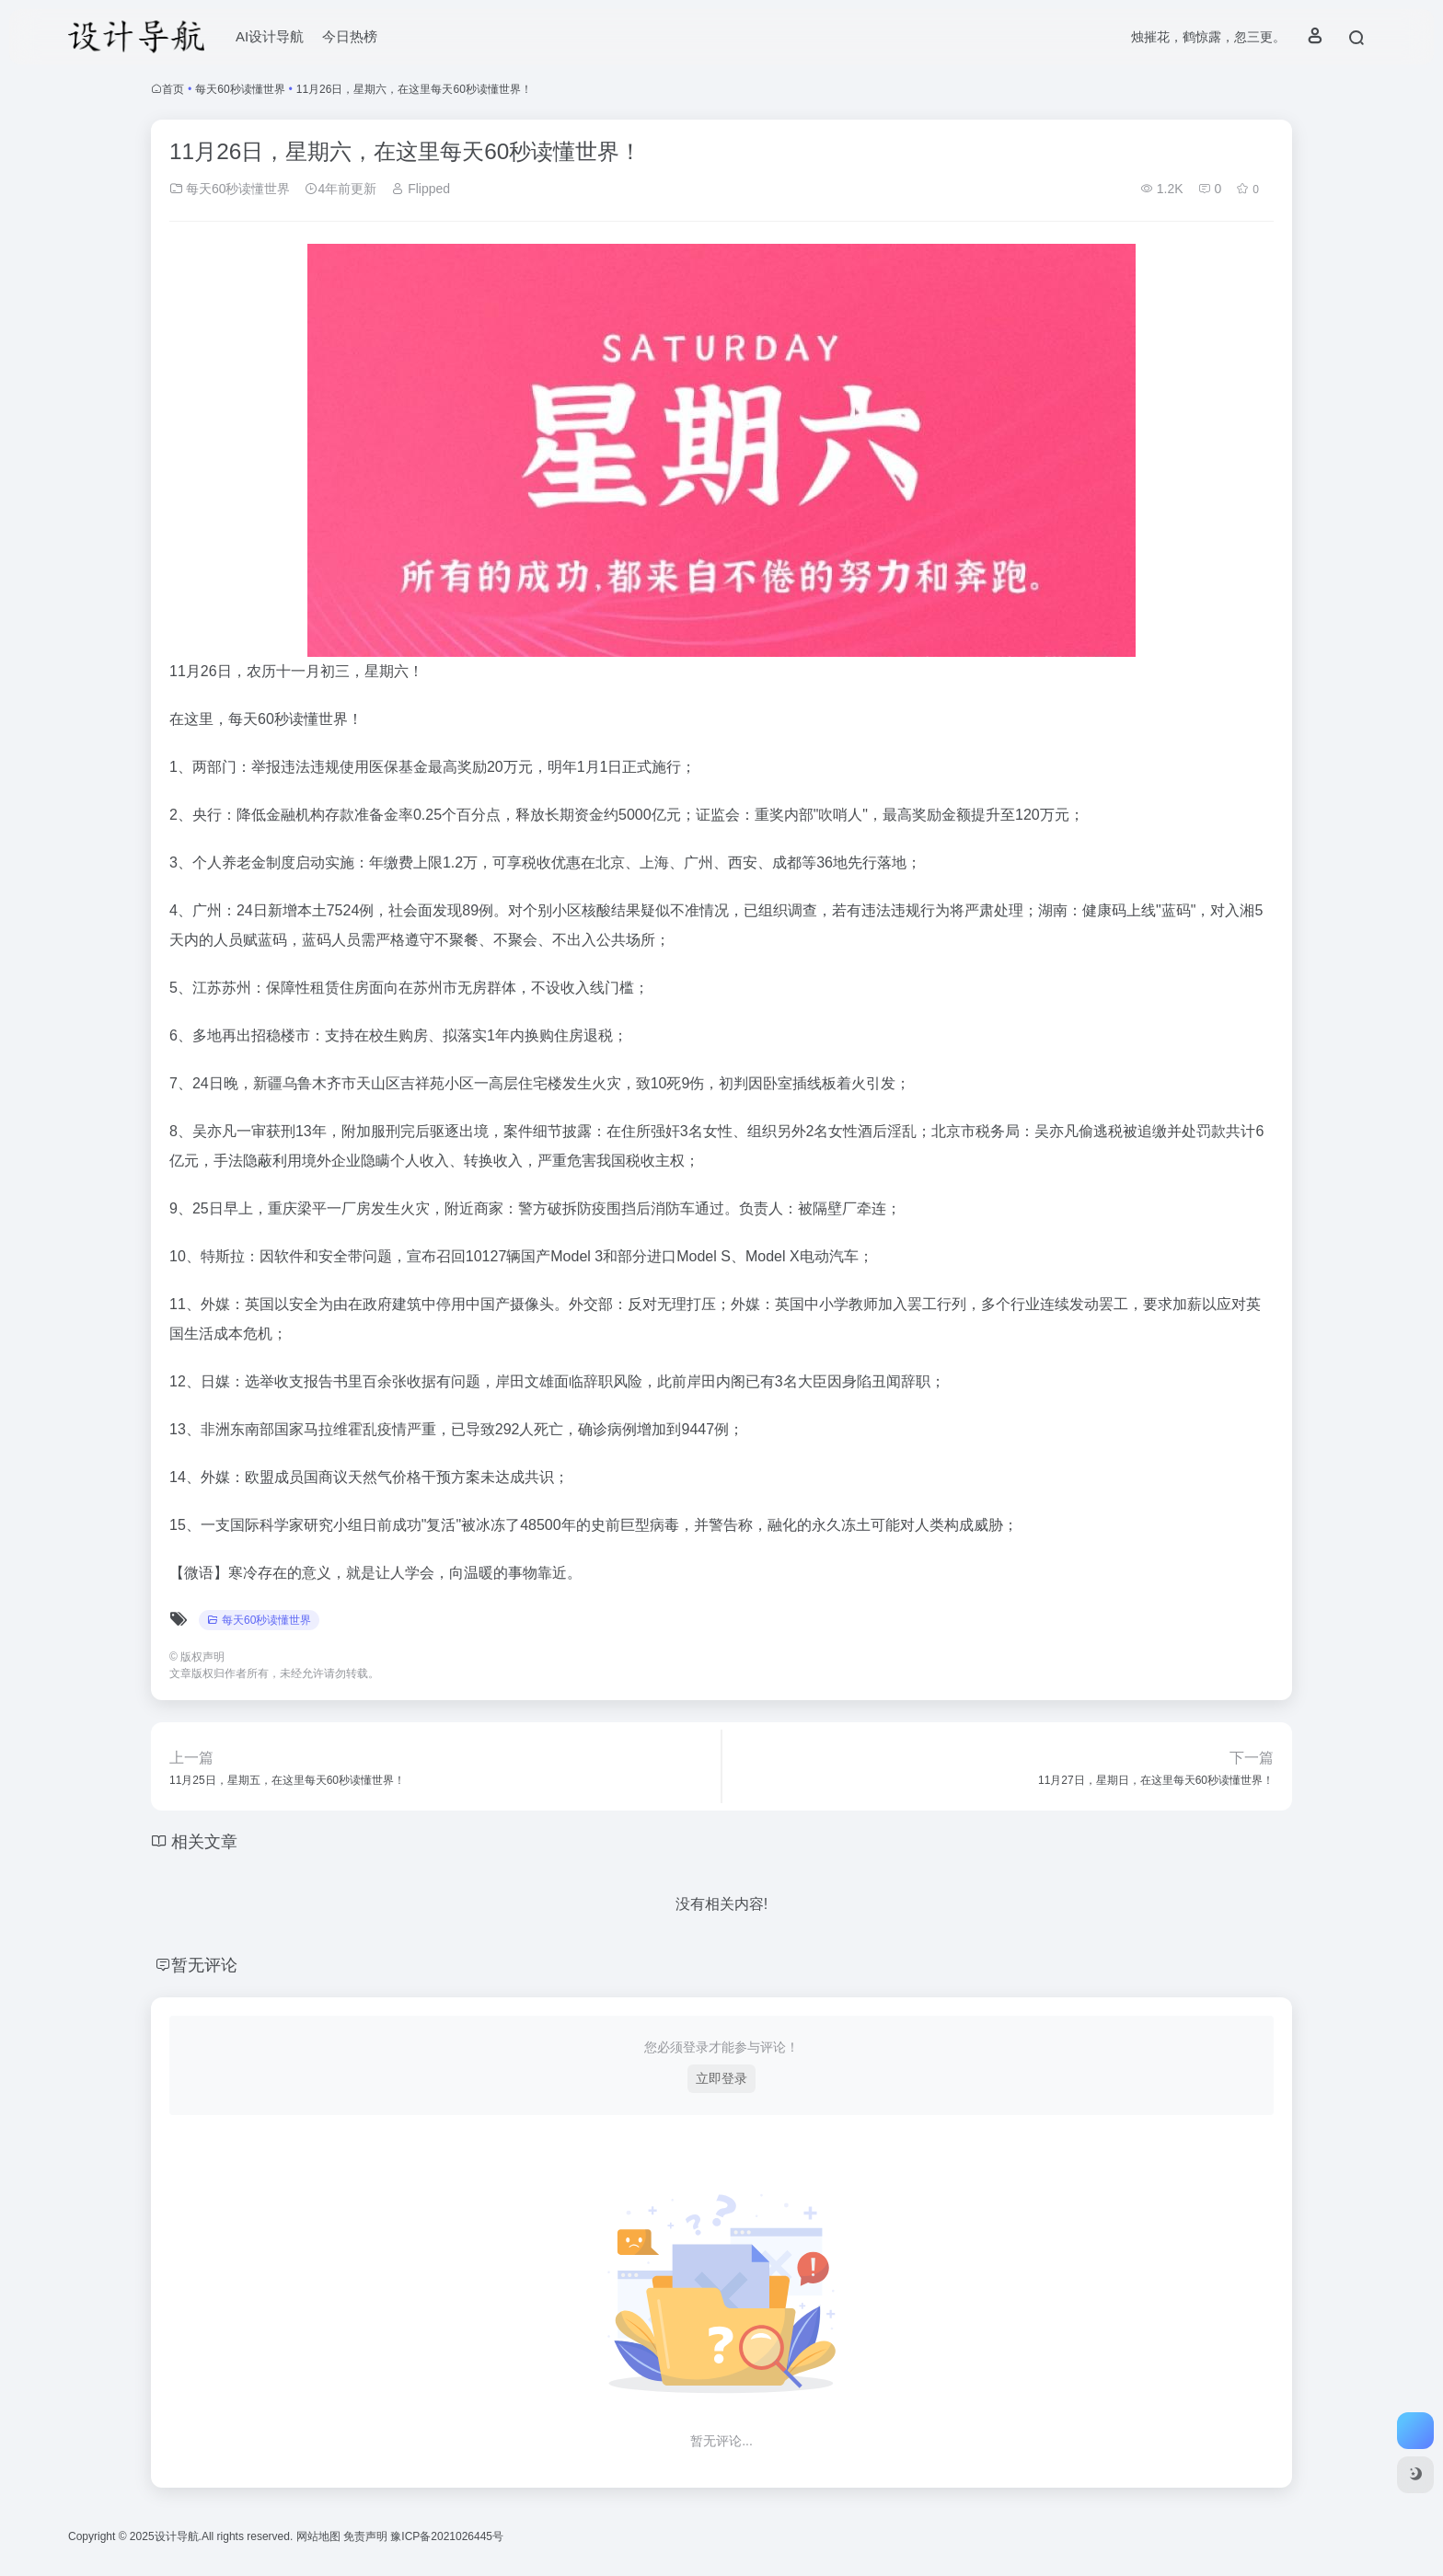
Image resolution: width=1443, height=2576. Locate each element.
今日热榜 (349, 36)
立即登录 (721, 2078)
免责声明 (366, 2536)
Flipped (420, 188)
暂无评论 (204, 1965)
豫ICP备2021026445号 (446, 2536)
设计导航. (178, 2536)
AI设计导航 (270, 36)
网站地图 (319, 2536)
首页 (173, 89)
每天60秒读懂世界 (239, 89)
